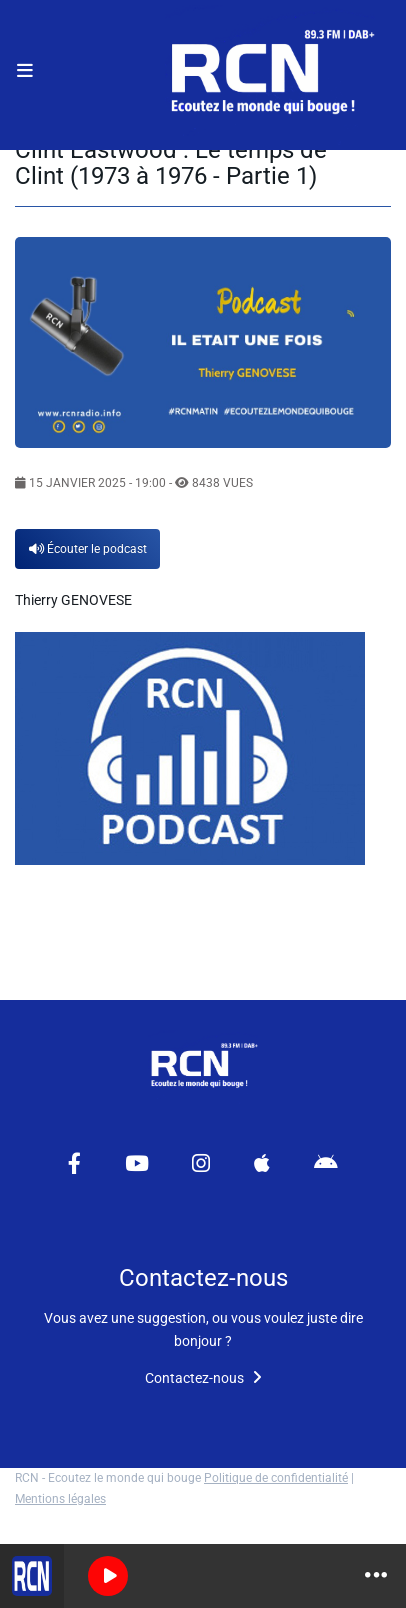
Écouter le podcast (88, 549)
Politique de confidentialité (276, 1478)
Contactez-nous (203, 1378)
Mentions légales (60, 1499)
